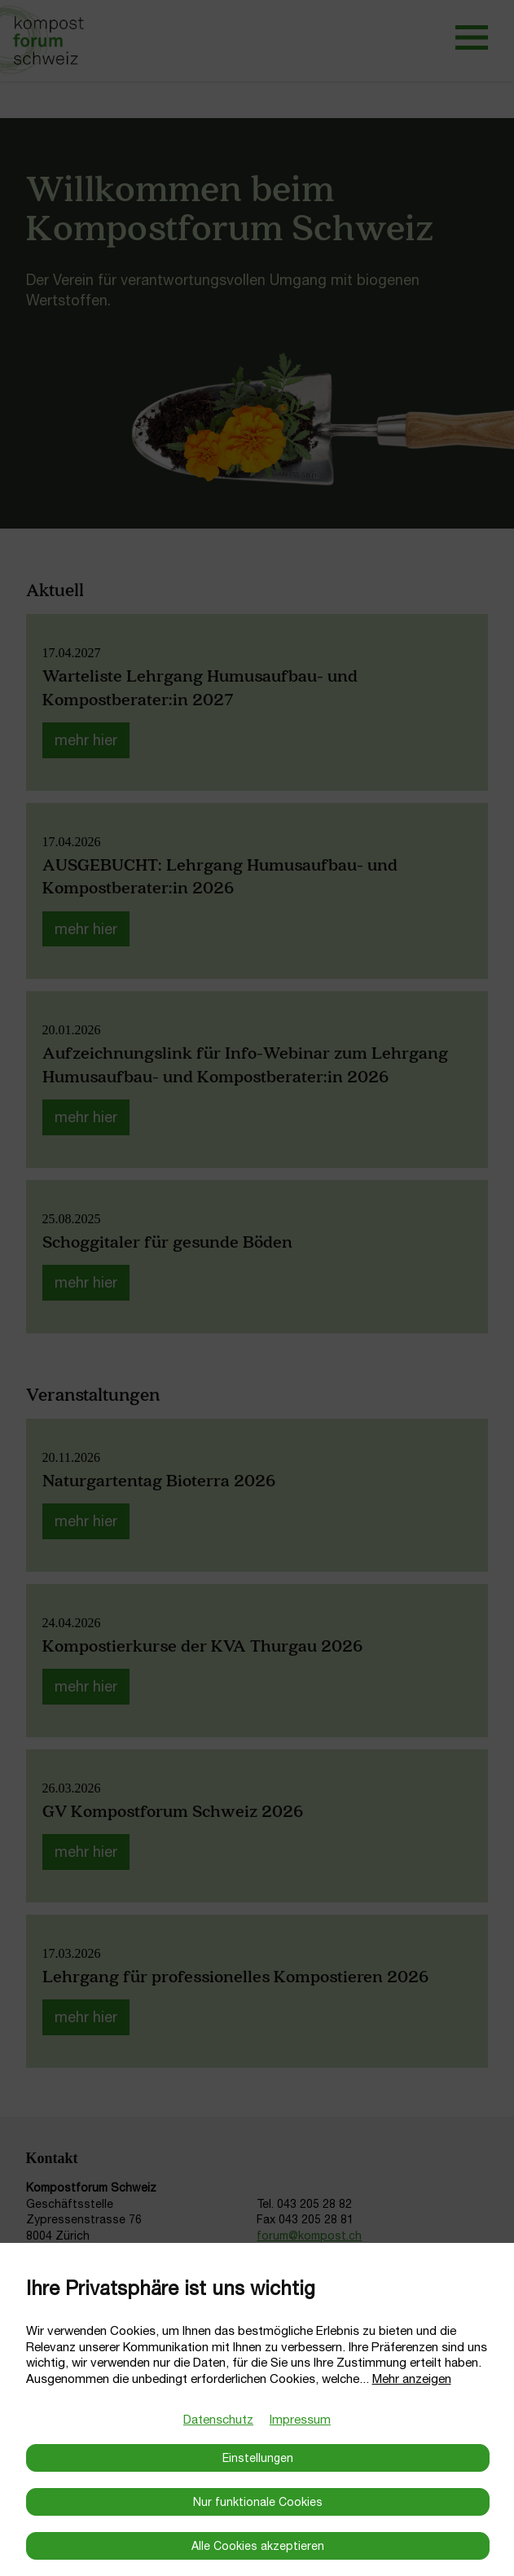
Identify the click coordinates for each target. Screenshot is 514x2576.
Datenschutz (218, 2419)
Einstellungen (257, 2457)
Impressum (300, 2419)
